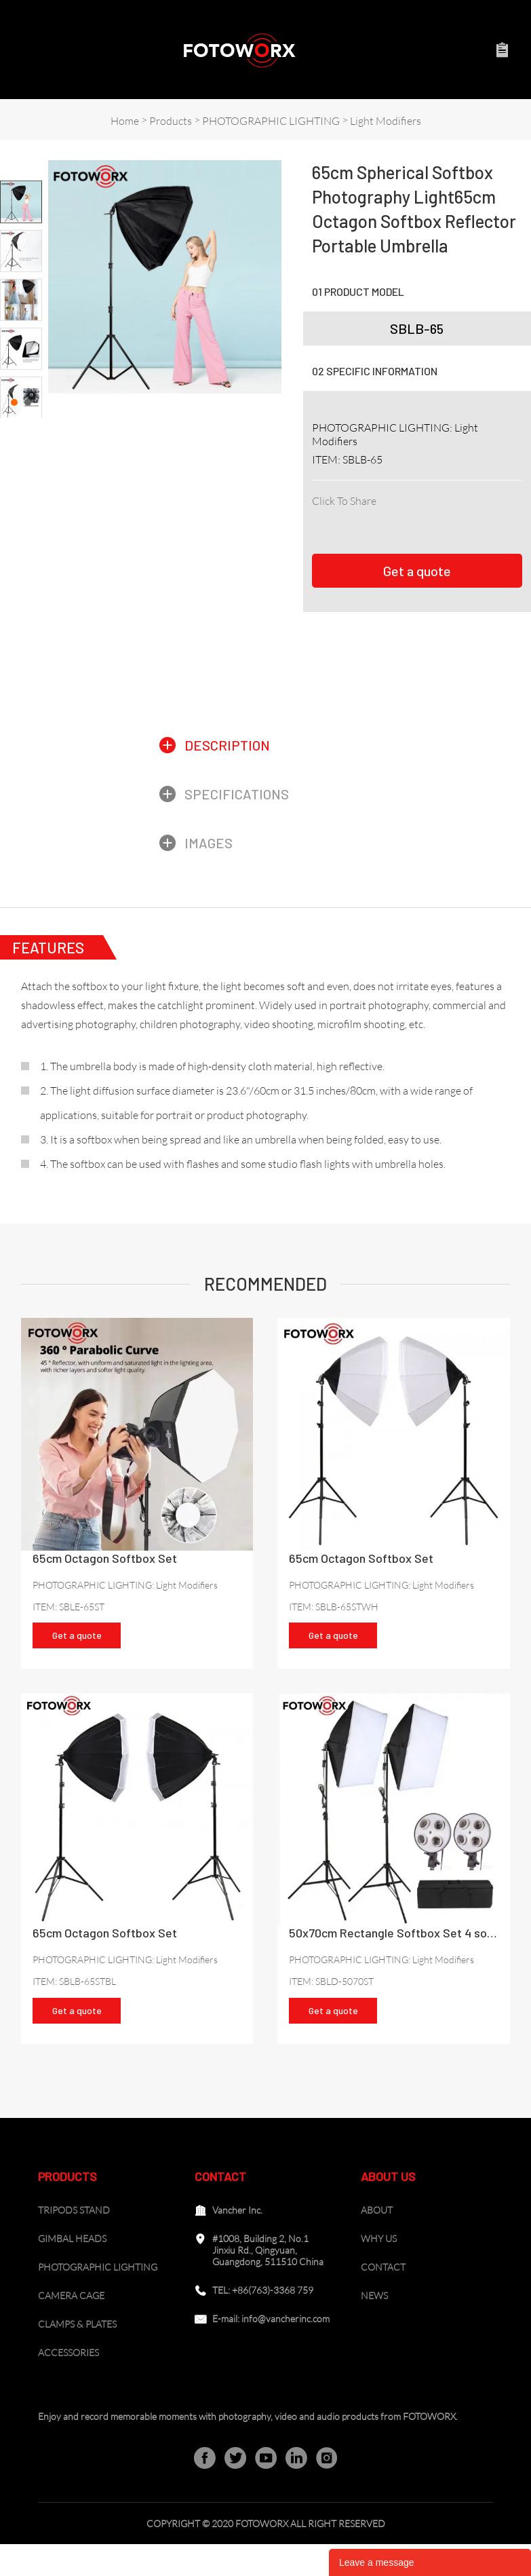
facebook (322, 518)
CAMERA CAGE (71, 2327)
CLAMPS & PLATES (77, 2356)
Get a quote (417, 574)
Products (170, 121)
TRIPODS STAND (74, 2242)
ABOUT (377, 2242)
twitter (382, 518)
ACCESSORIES (68, 2384)
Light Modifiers (385, 121)
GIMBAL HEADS (72, 2270)
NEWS (374, 2327)
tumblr (501, 518)
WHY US (379, 2270)
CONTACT (383, 2299)
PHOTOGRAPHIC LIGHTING (271, 121)
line (441, 518)
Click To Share (344, 501)
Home (125, 121)
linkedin (352, 518)
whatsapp (471, 518)
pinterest (411, 518)
